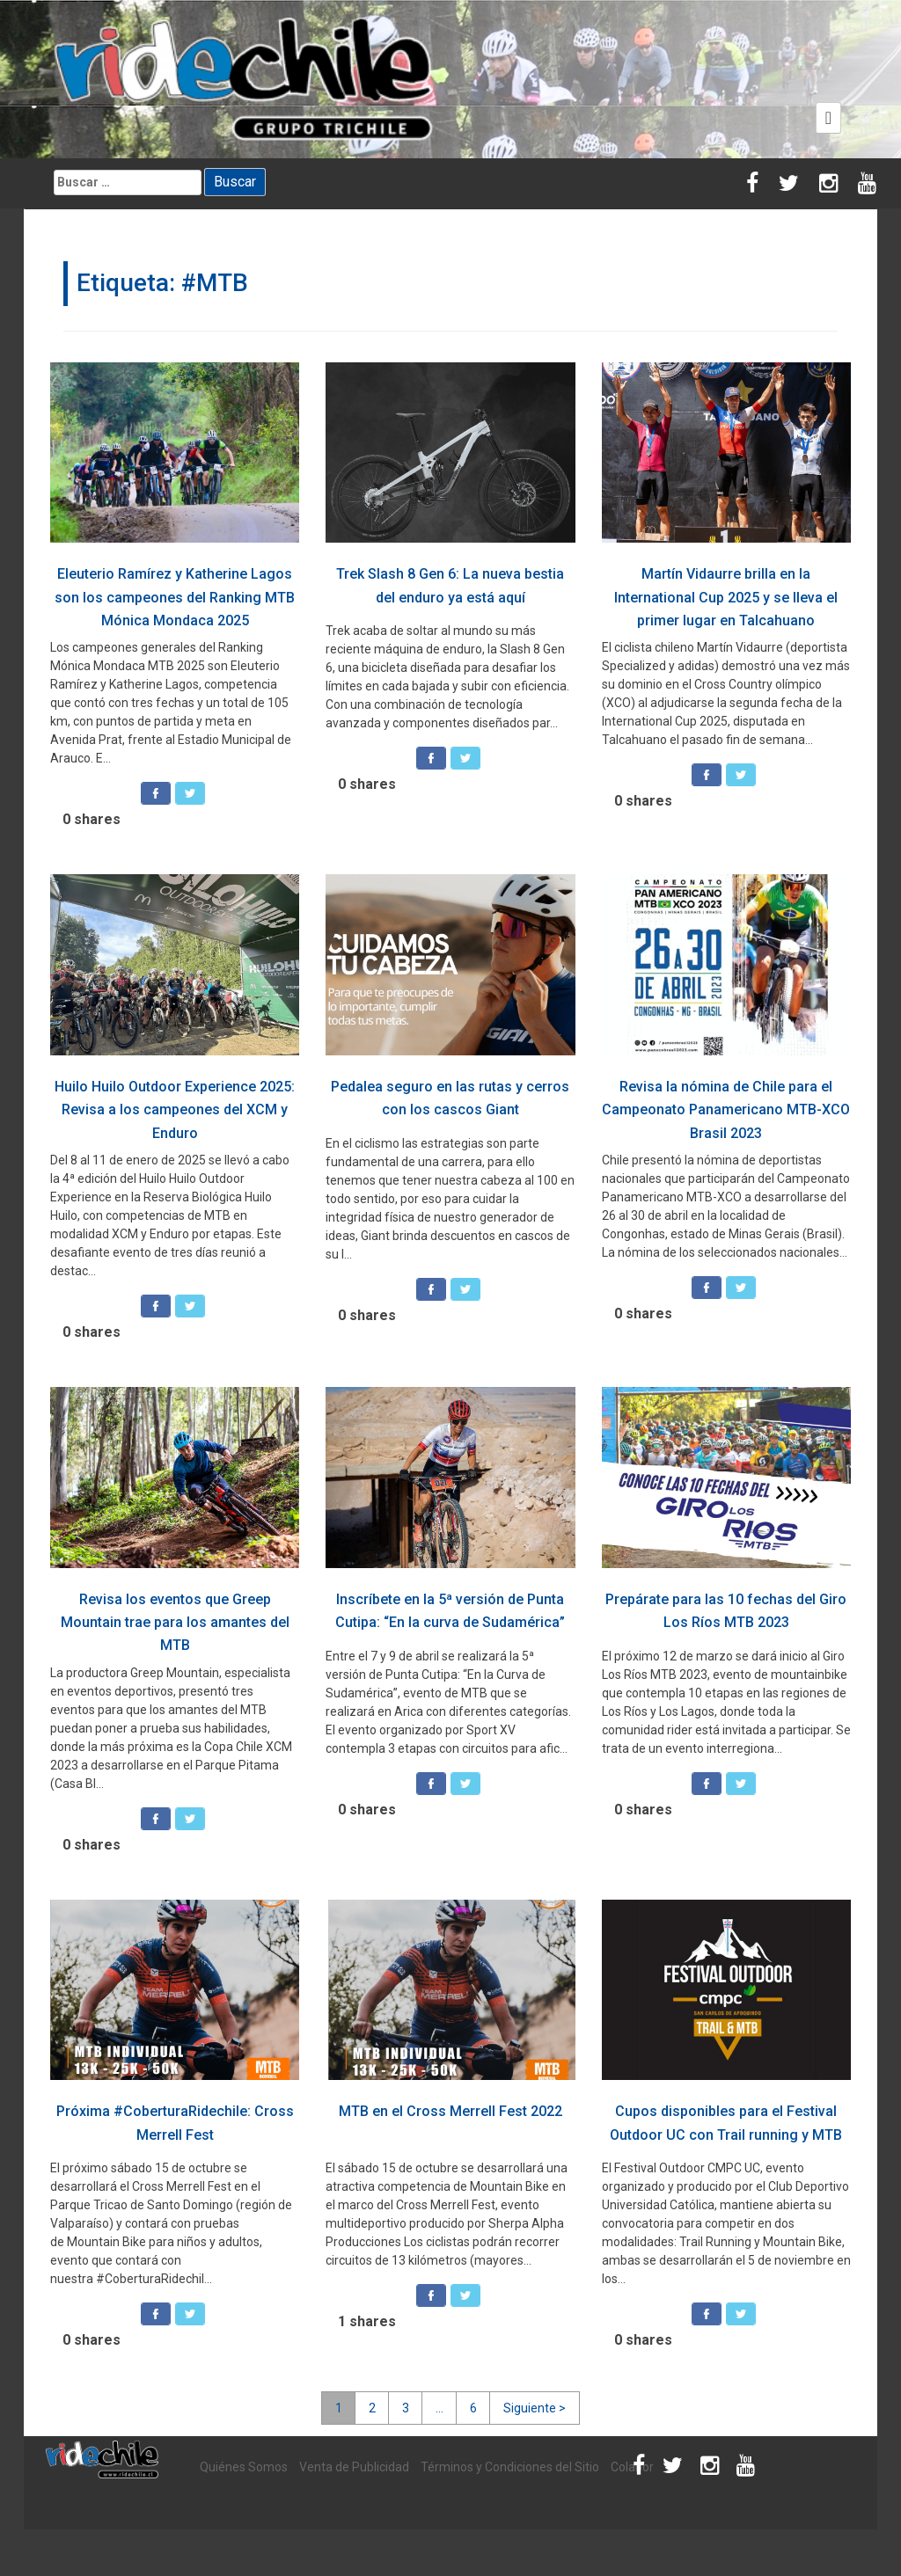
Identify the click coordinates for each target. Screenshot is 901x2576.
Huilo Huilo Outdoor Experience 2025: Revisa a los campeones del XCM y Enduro (175, 1110)
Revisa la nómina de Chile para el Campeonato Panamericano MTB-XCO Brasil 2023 (726, 1110)
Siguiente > (534, 2408)
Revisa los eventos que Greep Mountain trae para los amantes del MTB (175, 1622)
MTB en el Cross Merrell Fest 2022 (450, 2111)
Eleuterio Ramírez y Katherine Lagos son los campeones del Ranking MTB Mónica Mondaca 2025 (175, 597)
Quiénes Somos (244, 2467)
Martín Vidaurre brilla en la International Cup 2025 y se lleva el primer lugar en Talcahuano (726, 597)
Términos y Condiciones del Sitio (510, 2467)
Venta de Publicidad (354, 2467)
